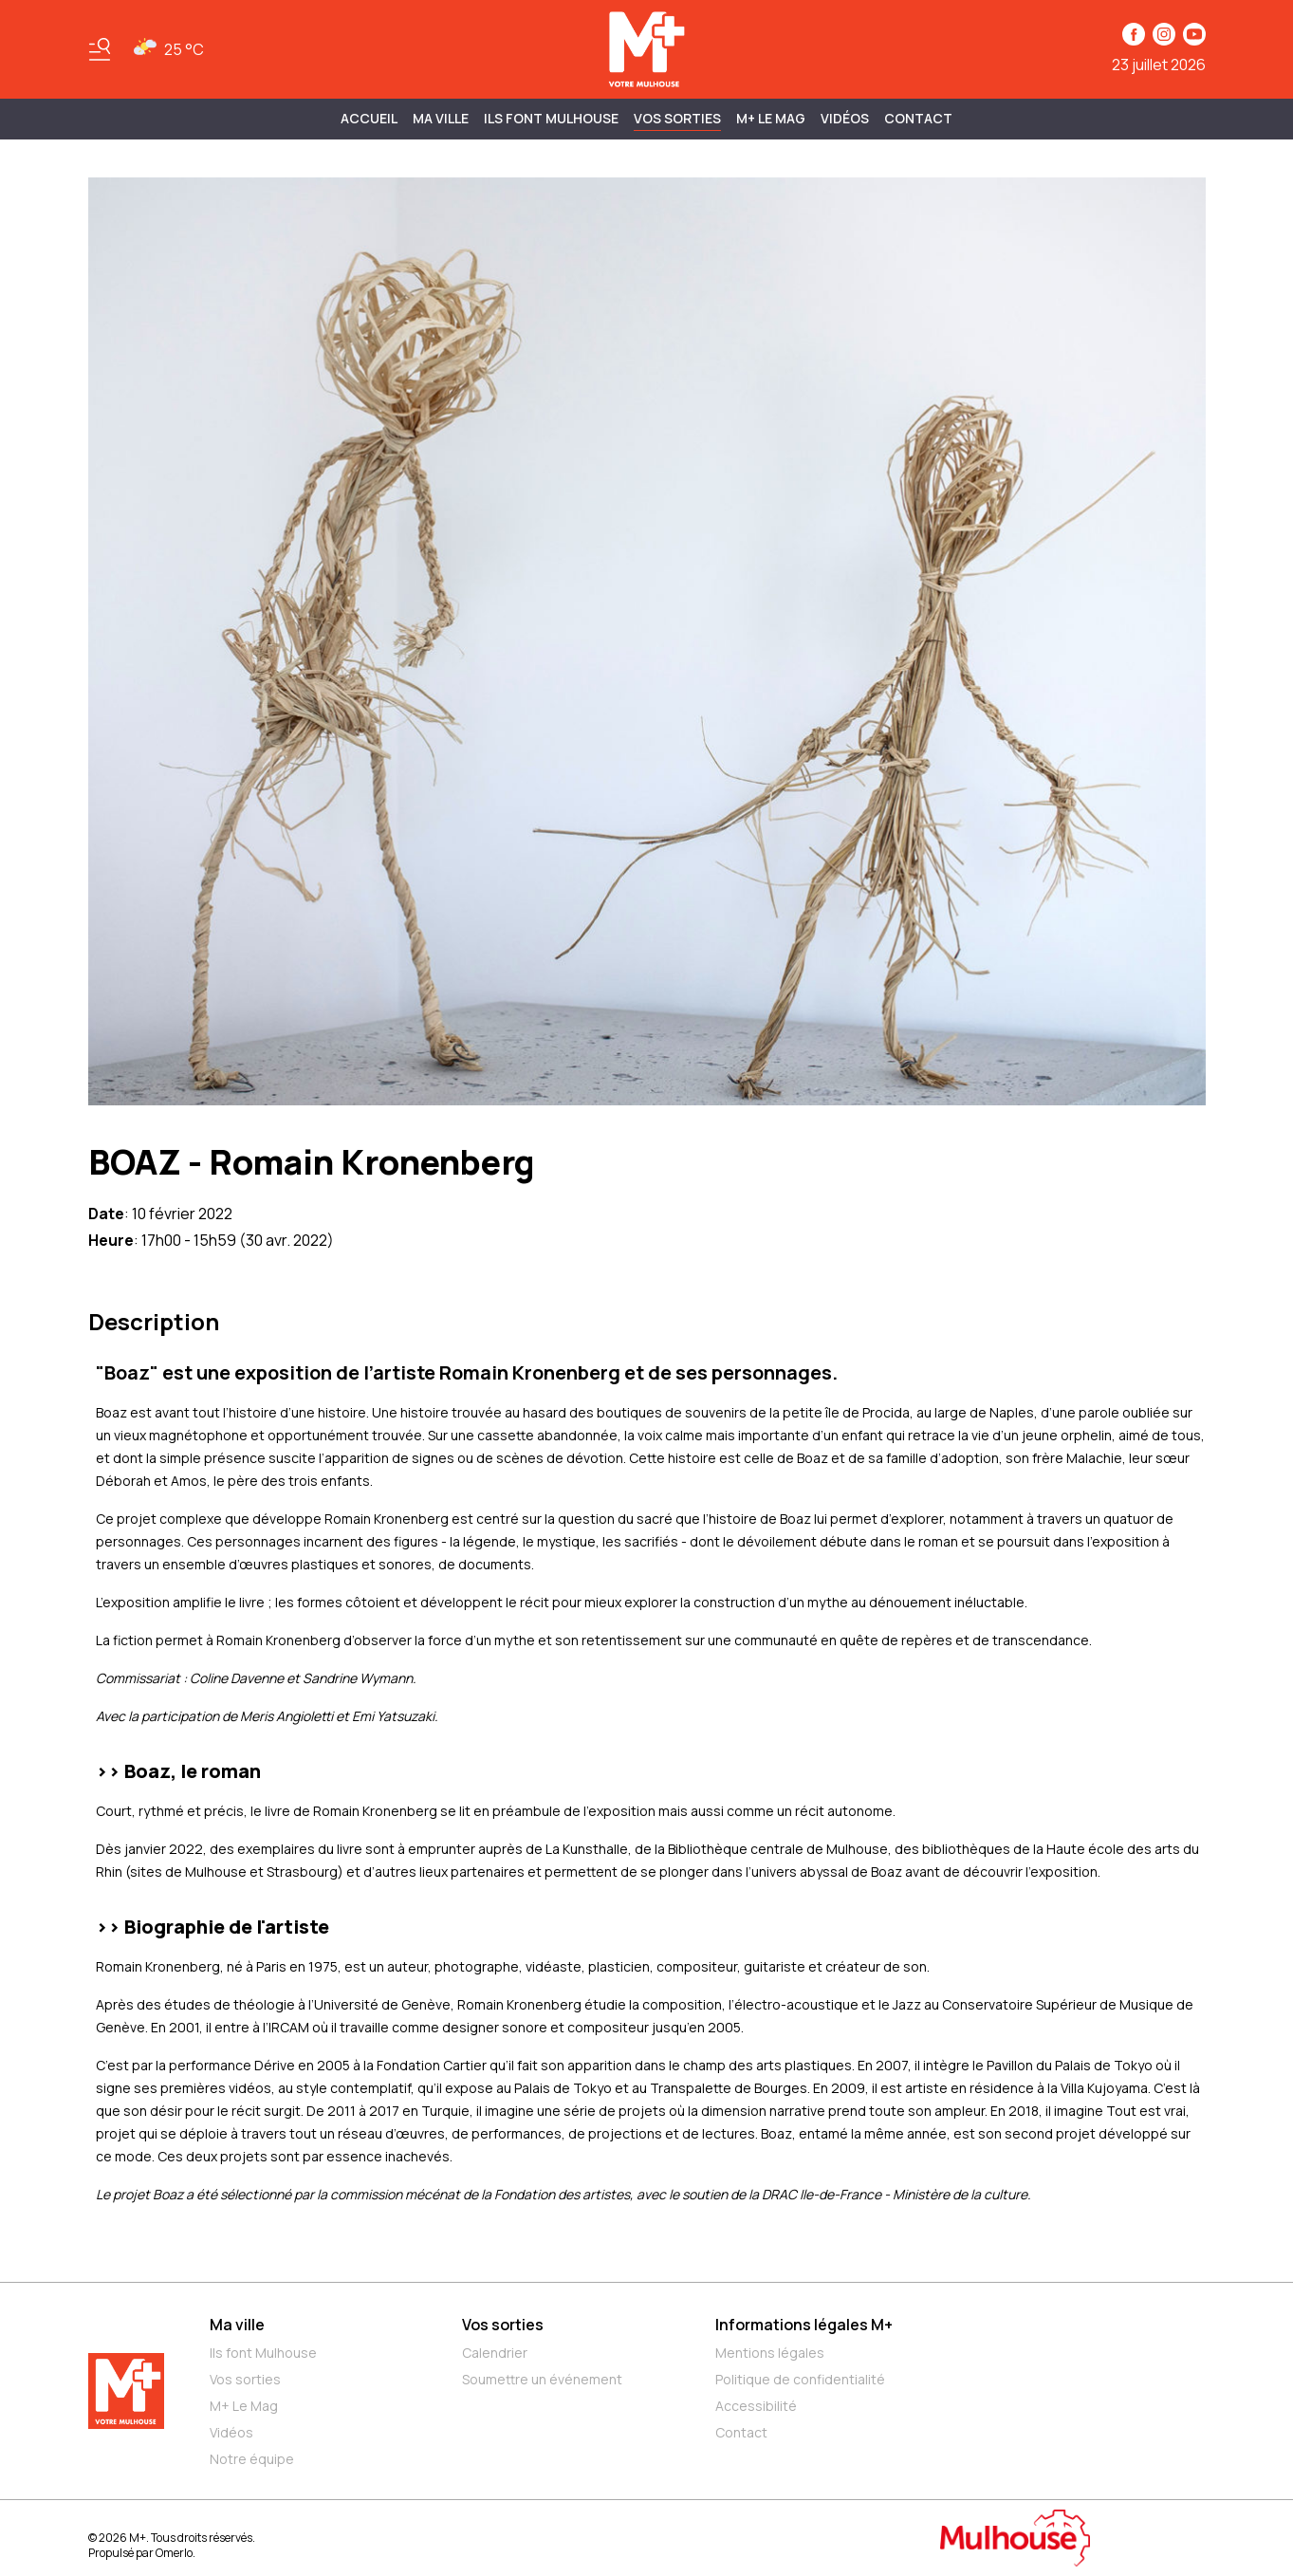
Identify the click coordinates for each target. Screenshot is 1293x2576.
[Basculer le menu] (99, 49)
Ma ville (237, 2324)
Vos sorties (677, 118)
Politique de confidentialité (800, 2379)
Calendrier (494, 2353)
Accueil (369, 118)
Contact (918, 118)
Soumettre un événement (542, 2379)
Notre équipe (252, 2459)
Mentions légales (769, 2353)
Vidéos (845, 118)
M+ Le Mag (770, 118)
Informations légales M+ (804, 2324)
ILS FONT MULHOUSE (551, 118)
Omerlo (174, 2553)
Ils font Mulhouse (263, 2353)
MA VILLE (441, 118)
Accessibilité (756, 2406)
